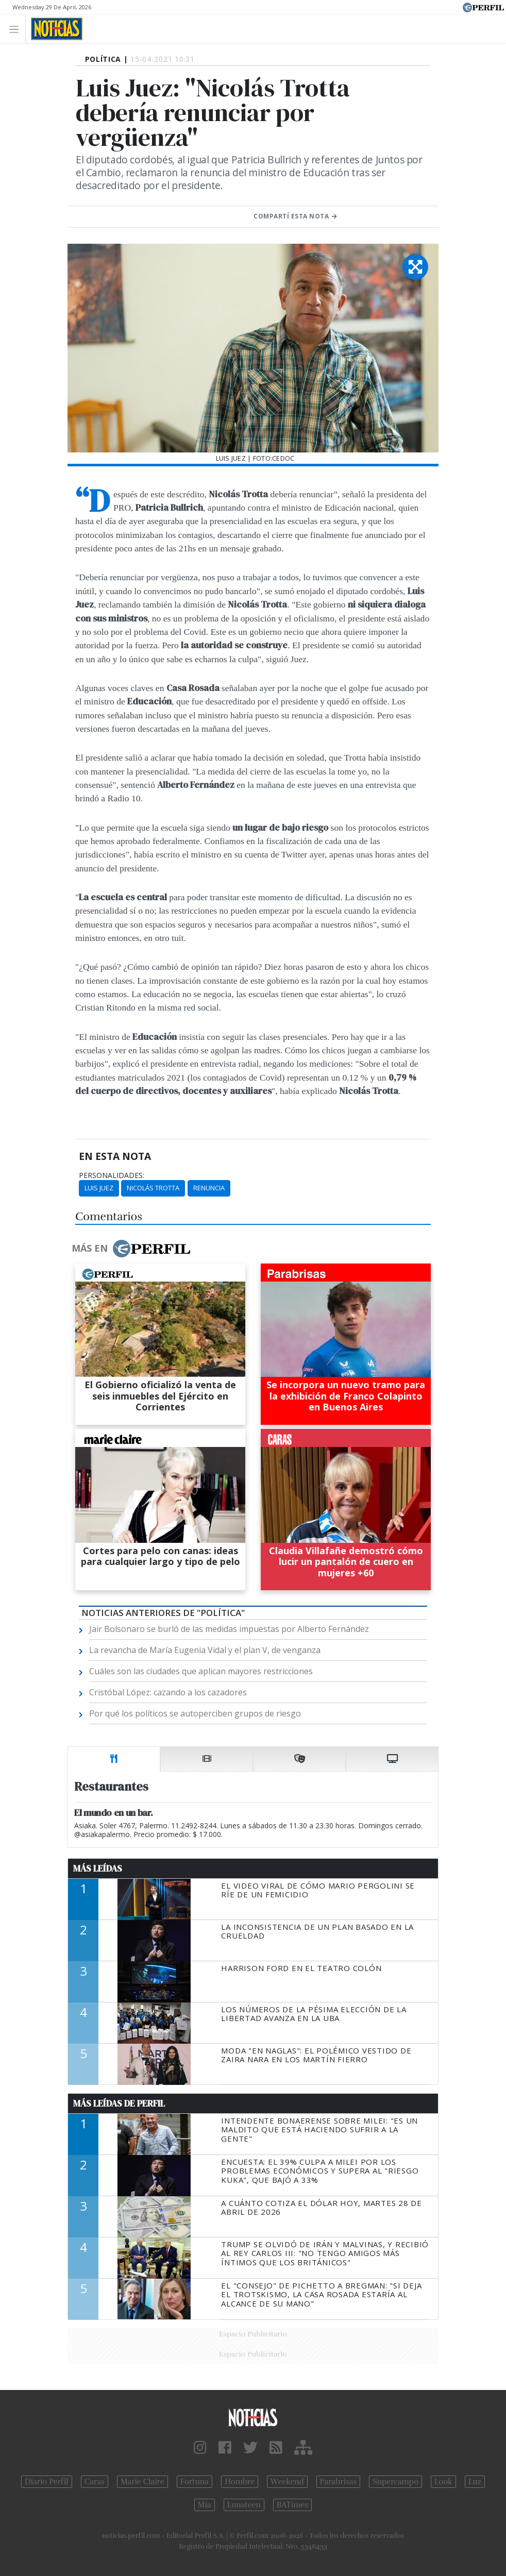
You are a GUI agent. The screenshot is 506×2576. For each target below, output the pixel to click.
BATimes (292, 2505)
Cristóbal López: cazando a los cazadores (168, 1692)
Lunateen (244, 2505)
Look (443, 2481)
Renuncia (209, 1187)
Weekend (287, 2481)
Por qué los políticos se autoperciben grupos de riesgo (195, 1713)
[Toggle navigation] (16, 28)
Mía (204, 2505)
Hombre (240, 2481)
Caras (95, 2481)
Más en (131, 1248)
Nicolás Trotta (153, 1187)
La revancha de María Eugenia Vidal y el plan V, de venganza (205, 1650)
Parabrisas (338, 2481)
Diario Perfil (47, 2481)
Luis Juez (99, 1187)
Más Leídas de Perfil (119, 2103)
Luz (474, 2481)
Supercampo (395, 2481)
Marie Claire (142, 2481)
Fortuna (194, 2481)
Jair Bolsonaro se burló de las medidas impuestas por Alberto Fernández (229, 1629)
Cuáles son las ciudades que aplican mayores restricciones (201, 1671)
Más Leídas (97, 1868)
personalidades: (111, 1175)
